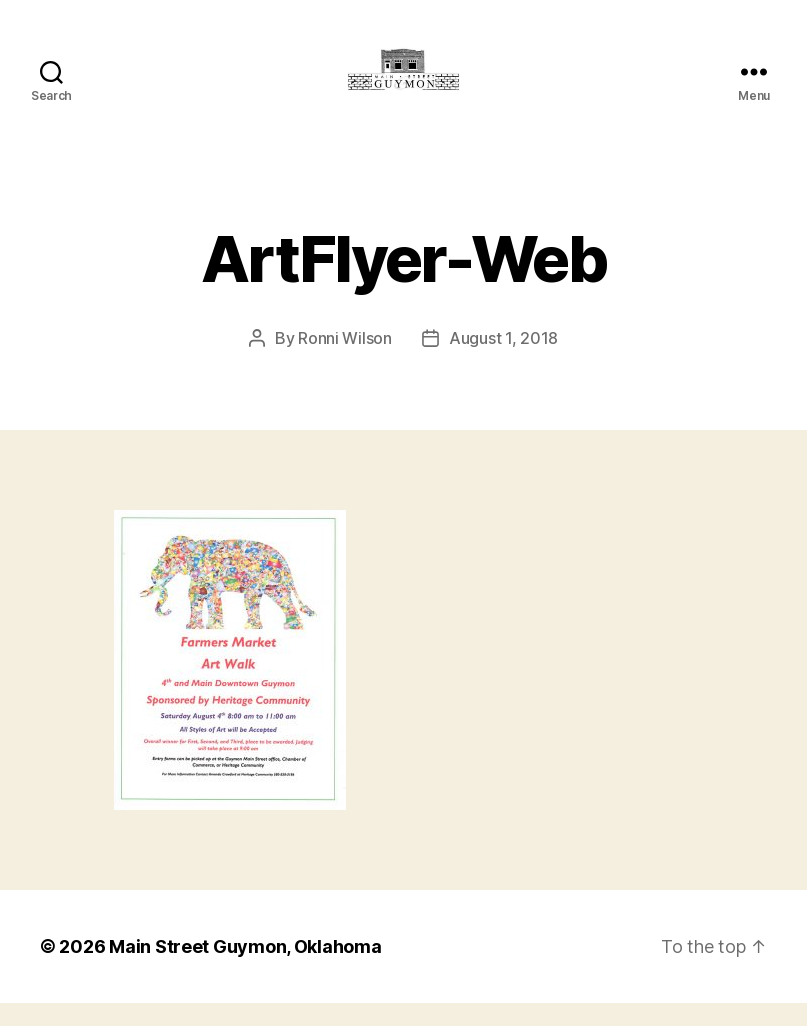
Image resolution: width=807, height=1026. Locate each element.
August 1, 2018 (503, 361)
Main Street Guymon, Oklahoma (245, 969)
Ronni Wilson (345, 361)
